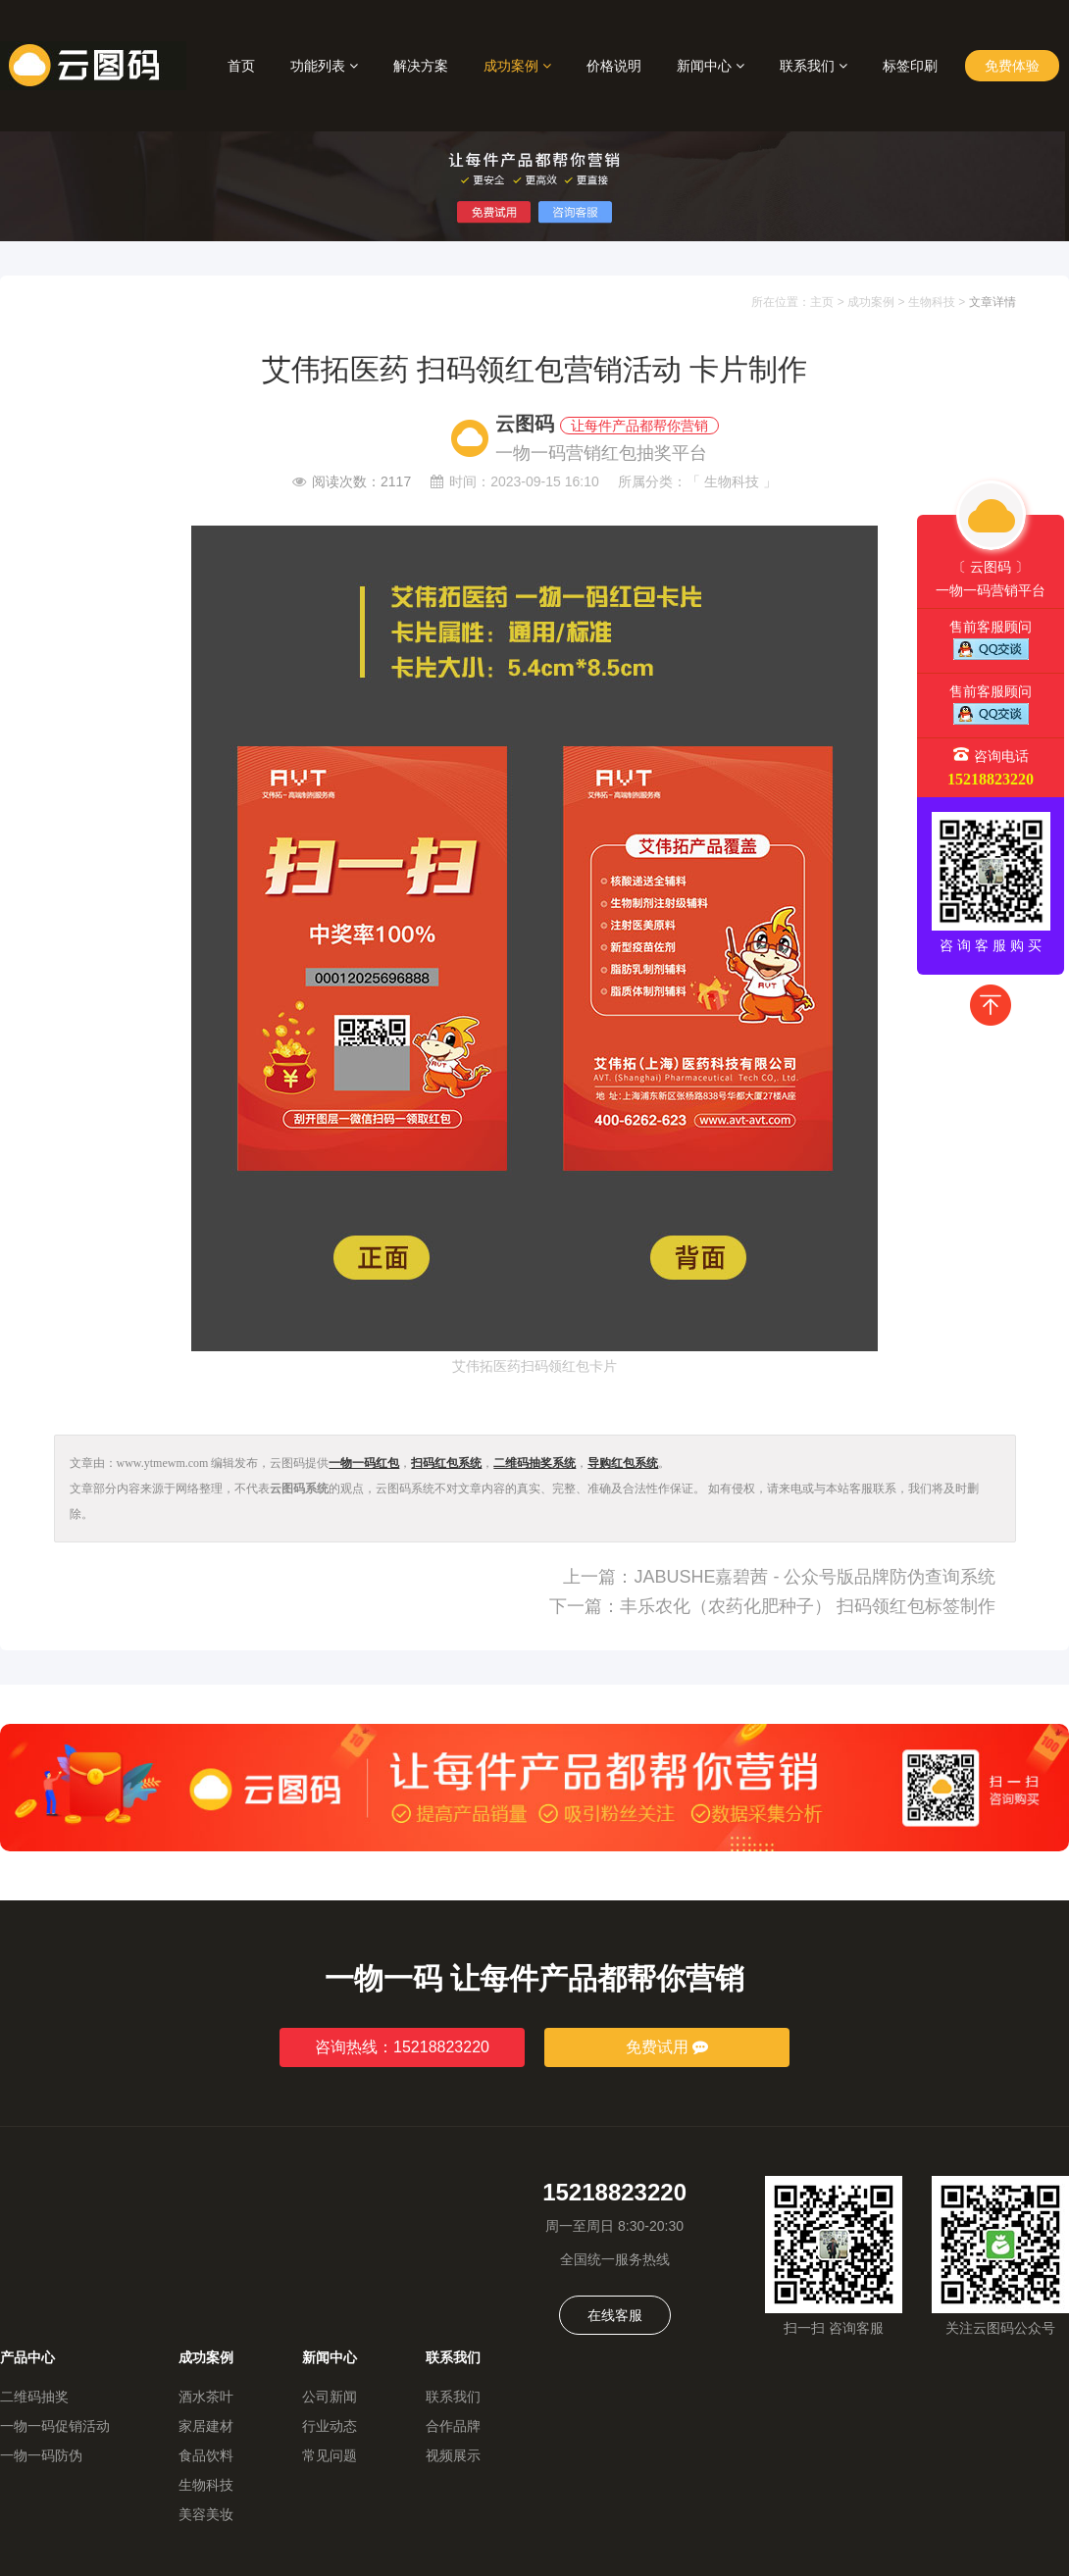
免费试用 (667, 2047)
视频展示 (453, 2455)
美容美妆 (205, 2514)
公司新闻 (329, 2396)
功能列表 (324, 66)
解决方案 (420, 66)
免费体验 (1012, 66)
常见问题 (329, 2455)
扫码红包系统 (446, 1463)
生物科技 (931, 302)
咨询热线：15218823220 (402, 2047)
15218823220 (990, 779)
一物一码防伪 (41, 2455)
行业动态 (329, 2426)
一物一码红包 (364, 1463)
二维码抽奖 (34, 2396)
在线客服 (614, 2315)
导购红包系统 (622, 1463)
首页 (241, 66)
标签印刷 (910, 66)
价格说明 (613, 66)
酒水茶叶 (205, 2396)
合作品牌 (453, 2426)
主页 (822, 302)
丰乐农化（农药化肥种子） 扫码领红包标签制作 (807, 1606)
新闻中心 (710, 66)
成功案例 (517, 66)
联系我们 (813, 66)
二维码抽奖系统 (534, 1463)
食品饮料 (205, 2455)
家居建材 (205, 2426)
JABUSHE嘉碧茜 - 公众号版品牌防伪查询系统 (814, 1577)
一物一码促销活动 (55, 2426)
